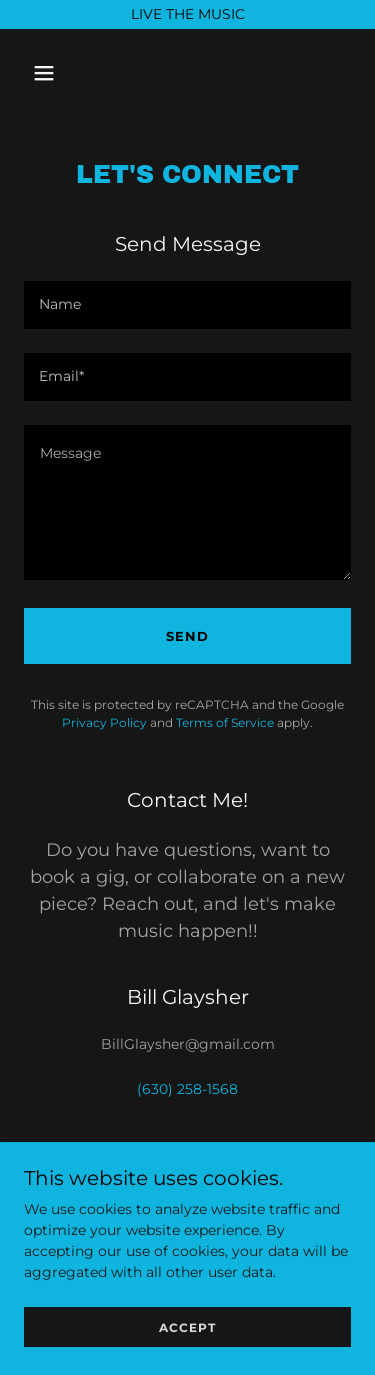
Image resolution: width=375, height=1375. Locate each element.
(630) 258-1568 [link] (187, 1089)
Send (187, 636)
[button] (61, 73)
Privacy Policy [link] (104, 722)
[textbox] (187, 305)
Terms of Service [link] (225, 722)
